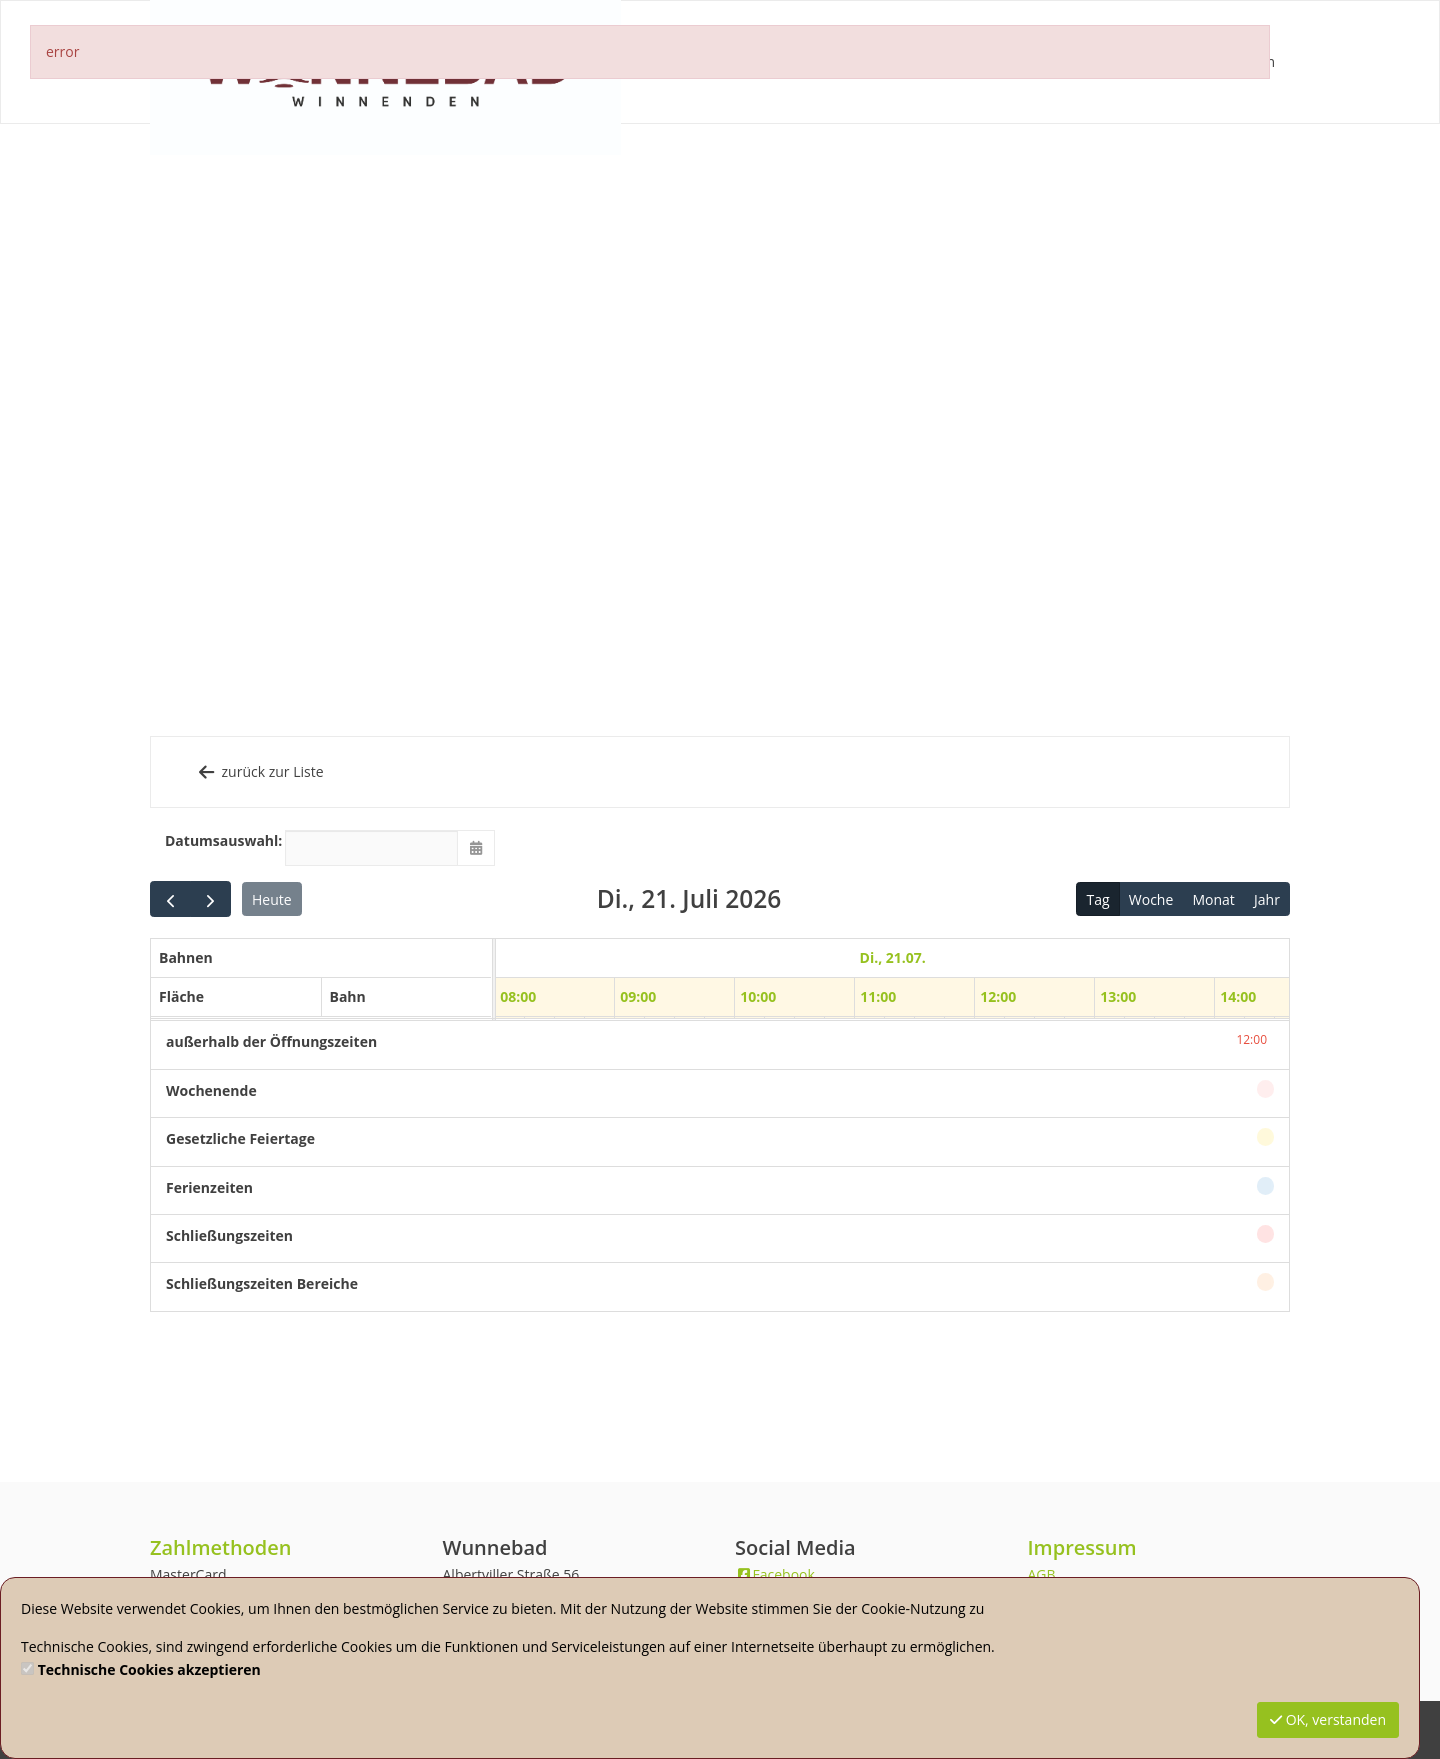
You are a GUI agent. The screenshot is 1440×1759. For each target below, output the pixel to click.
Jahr (1267, 899)
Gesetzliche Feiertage (240, 1138)
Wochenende (211, 1090)
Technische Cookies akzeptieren (149, 1669)
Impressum (1082, 1547)
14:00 (1238, 996)
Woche (1151, 899)
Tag (1098, 899)
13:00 (1118, 996)
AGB (1042, 1574)
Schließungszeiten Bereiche (262, 1283)
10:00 (758, 996)
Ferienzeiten (209, 1187)
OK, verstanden (1328, 1719)
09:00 (638, 996)
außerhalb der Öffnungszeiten (271, 1041)
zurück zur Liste (260, 771)
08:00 (518, 996)
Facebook (775, 1574)
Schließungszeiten (229, 1235)
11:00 (878, 996)
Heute (272, 899)
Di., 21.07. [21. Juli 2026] (892, 957)
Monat (1213, 899)
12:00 (998, 996)
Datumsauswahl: (217, 840)
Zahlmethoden (221, 1547)
